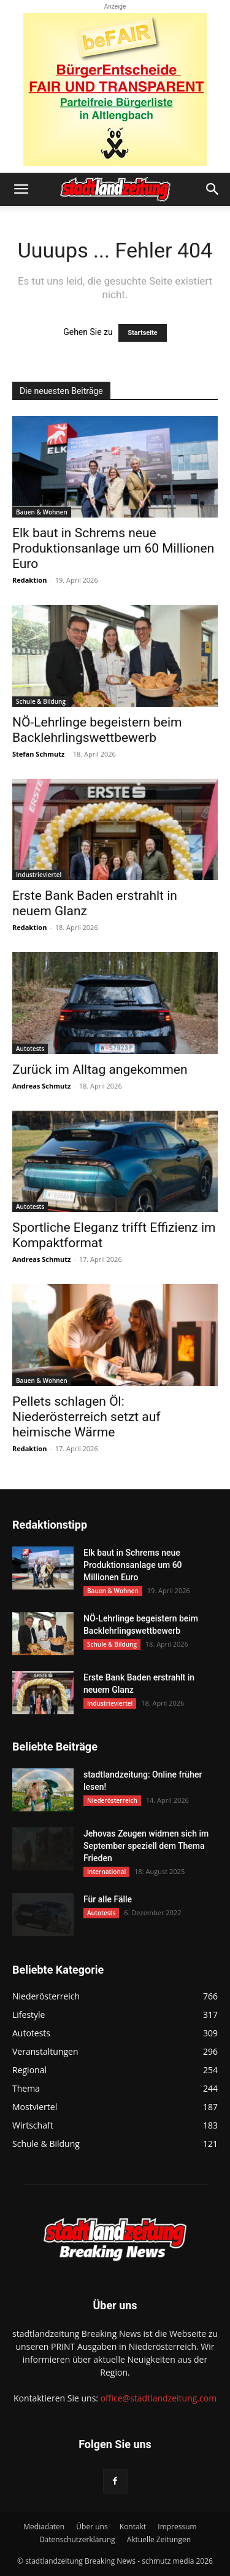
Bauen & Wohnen (41, 512)
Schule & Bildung (41, 701)
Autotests (30, 1048)
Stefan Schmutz (38, 753)
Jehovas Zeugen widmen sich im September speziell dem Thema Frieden (146, 1846)
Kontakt (133, 2526)
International (106, 1871)
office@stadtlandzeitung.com (159, 2398)
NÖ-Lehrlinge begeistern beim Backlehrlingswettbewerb (97, 730)
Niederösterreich (112, 1800)
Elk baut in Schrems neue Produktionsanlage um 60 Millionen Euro (113, 548)
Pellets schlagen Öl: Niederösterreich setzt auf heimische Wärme (86, 1417)
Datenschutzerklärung (77, 2539)
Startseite (143, 333)
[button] (20, 189)
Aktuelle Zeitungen (159, 2539)
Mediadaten (43, 2526)
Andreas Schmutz (41, 1085)
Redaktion (29, 580)
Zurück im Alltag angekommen (100, 1069)
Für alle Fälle (107, 1899)
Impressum (177, 2526)
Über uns (91, 2526)
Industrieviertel (38, 874)
